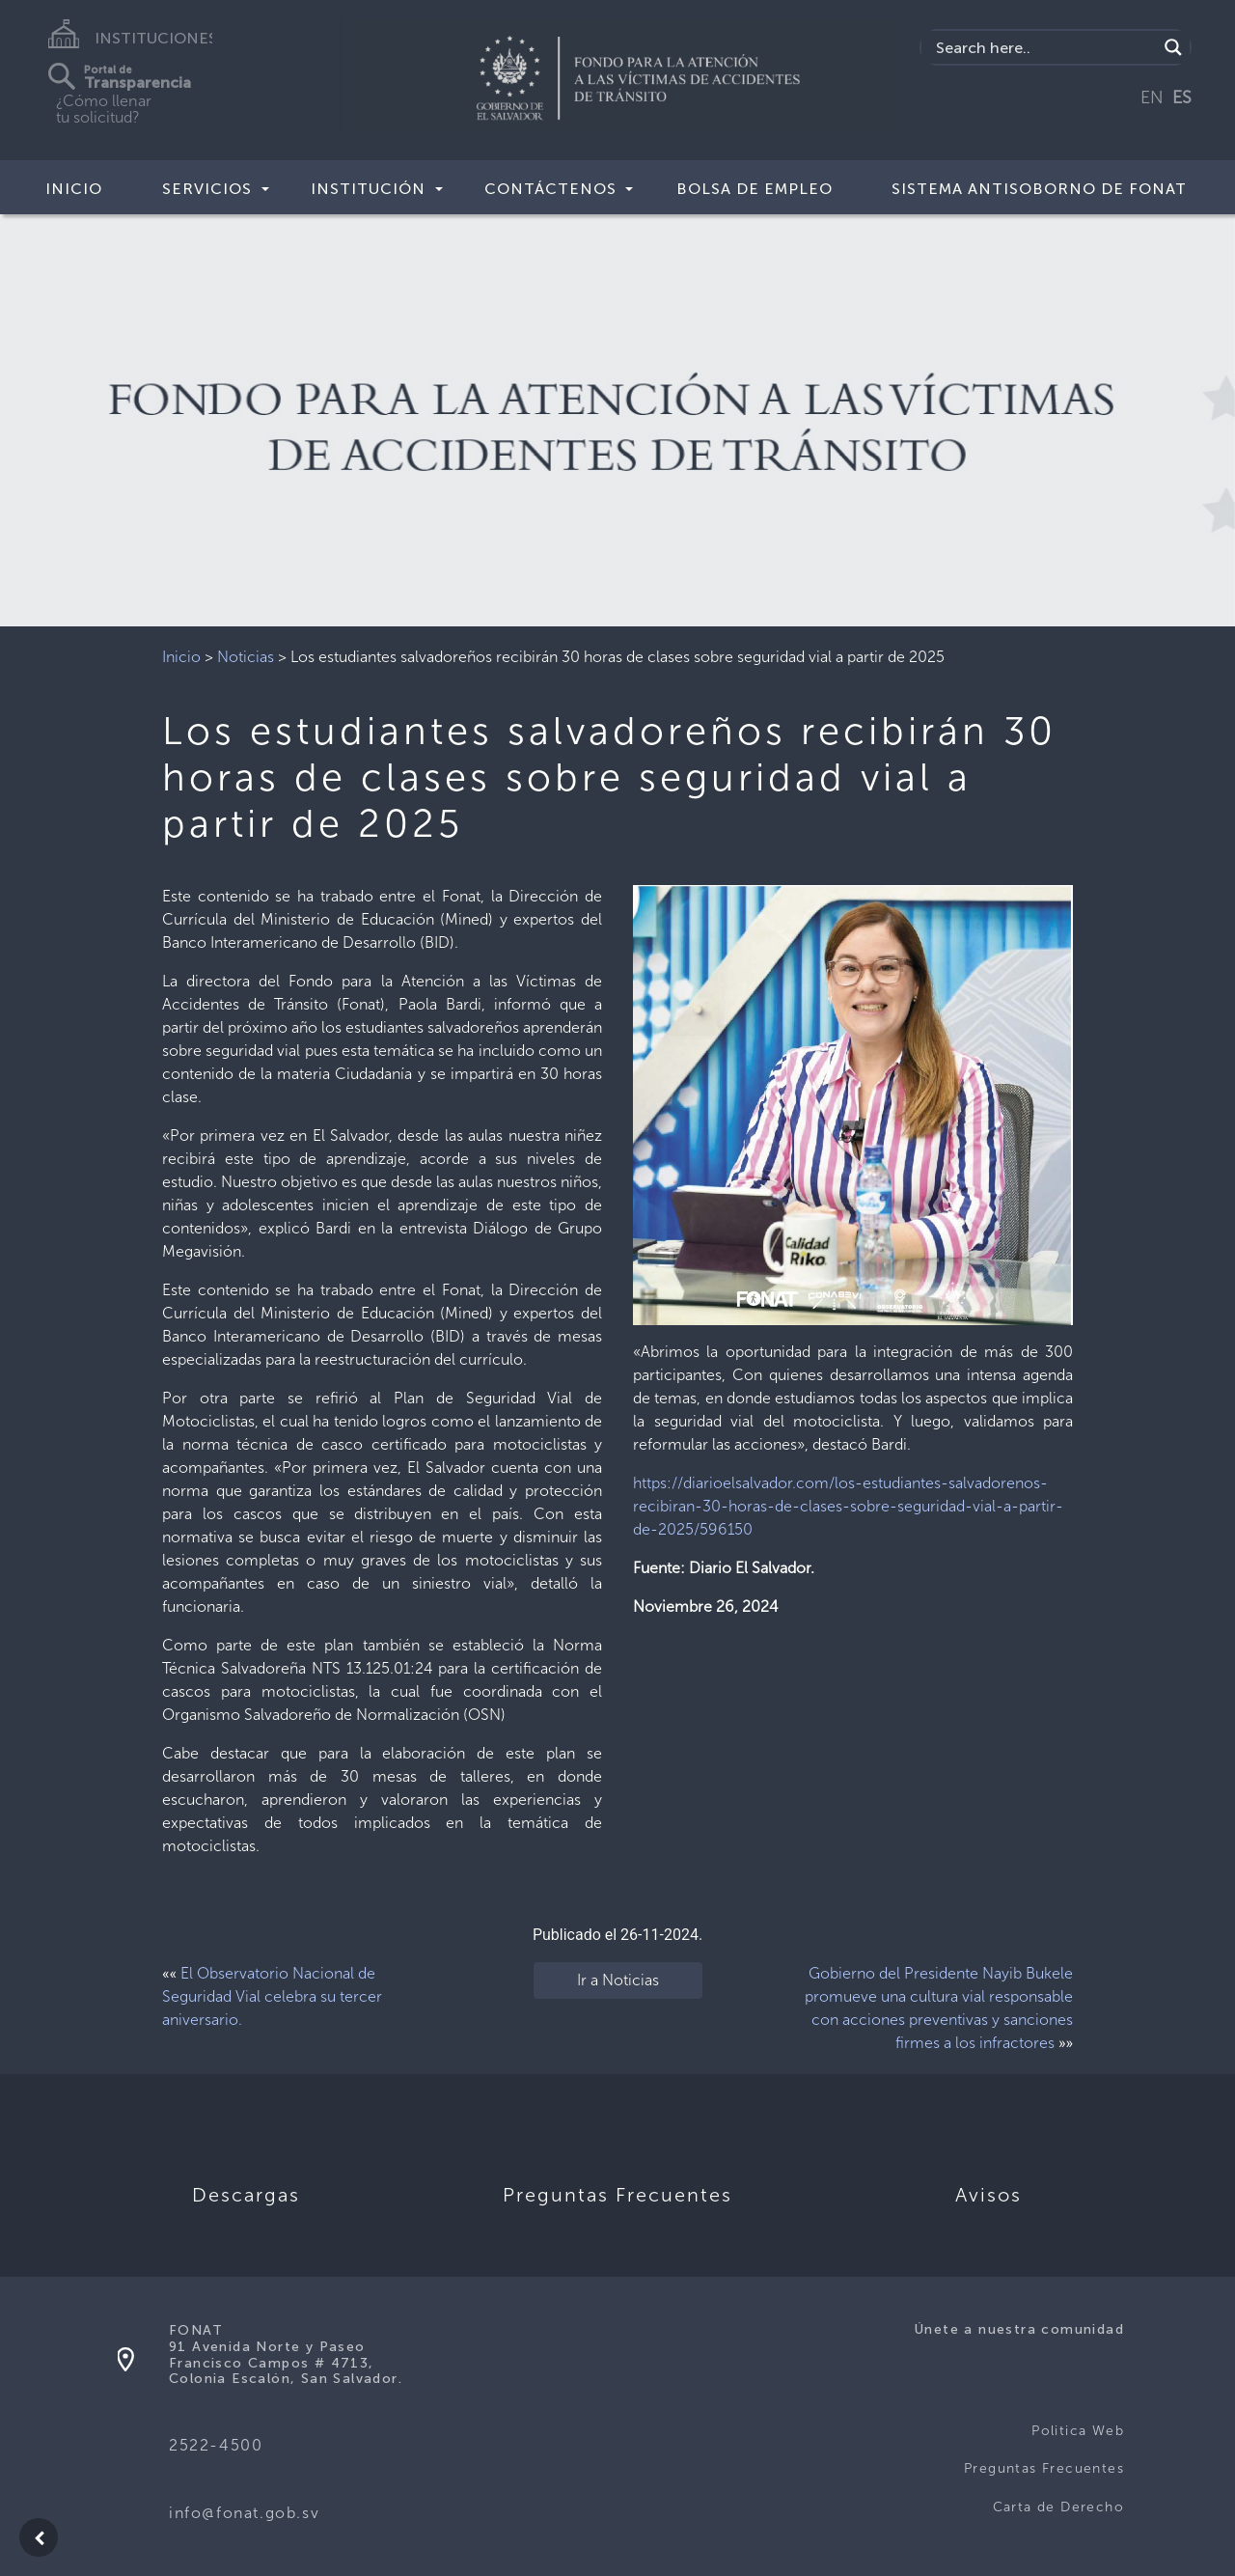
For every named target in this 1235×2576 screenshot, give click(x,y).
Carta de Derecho (1058, 2507)
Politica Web (1077, 2431)
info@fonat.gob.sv (244, 2513)
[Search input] (1044, 47)
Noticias (245, 657)
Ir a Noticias (618, 1980)
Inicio (73, 189)
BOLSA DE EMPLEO (754, 189)
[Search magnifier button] (1173, 47)
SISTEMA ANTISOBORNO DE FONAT (1039, 189)
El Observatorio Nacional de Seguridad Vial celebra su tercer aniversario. (272, 1996)
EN (1152, 97)
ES (1182, 97)
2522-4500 (215, 2445)
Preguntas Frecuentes (1044, 2468)
